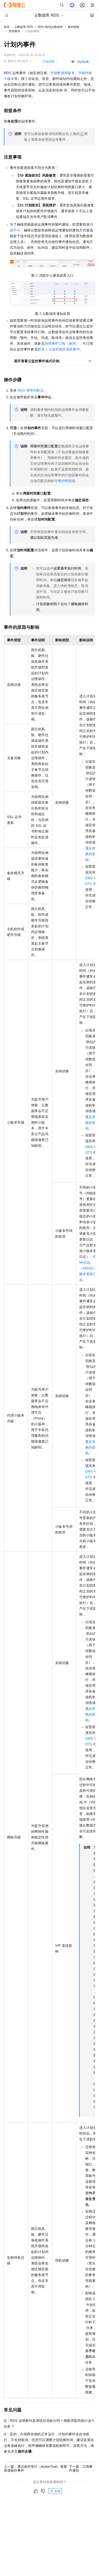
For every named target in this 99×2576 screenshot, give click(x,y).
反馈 (55, 2491)
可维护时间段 (64, 481)
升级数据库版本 (62, 73)
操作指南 (73, 27)
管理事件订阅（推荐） (62, 343)
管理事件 (14, 31)
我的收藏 (83, 62)
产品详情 (48, 61)
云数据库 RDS (23, 27)
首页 (7, 27)
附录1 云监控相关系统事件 (59, 349)
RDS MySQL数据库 (50, 27)
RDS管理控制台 (31, 390)
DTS (88, 884)
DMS (89, 878)
